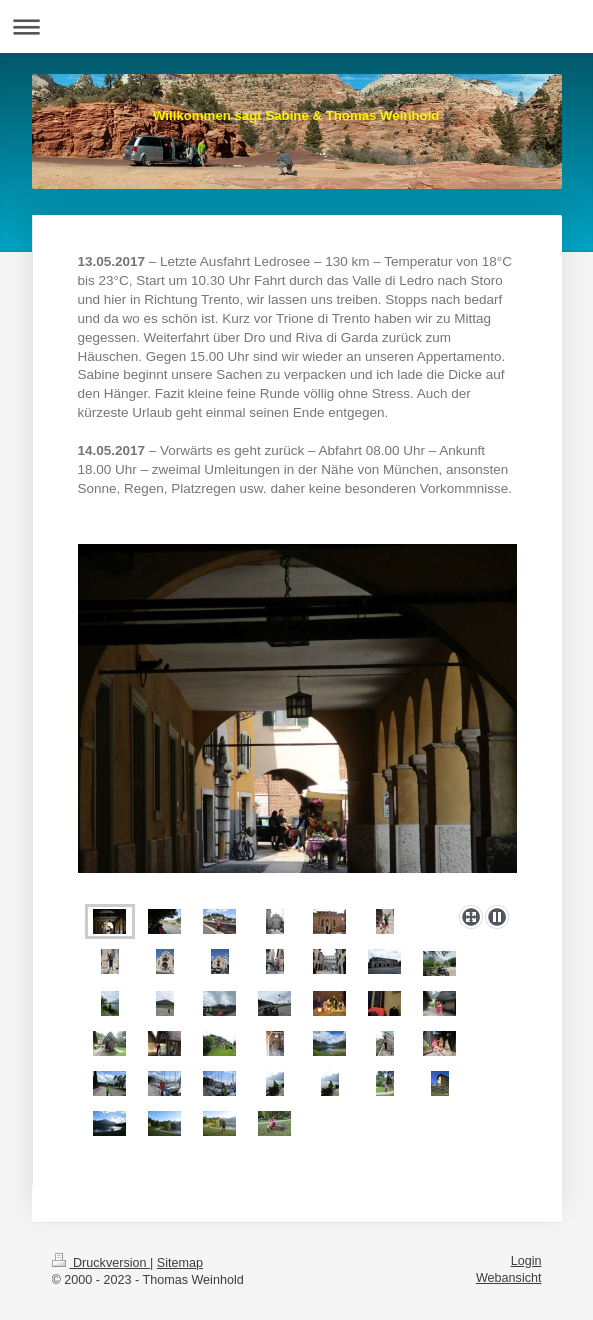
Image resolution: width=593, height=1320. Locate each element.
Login (526, 1261)
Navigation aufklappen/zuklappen (296, 26)
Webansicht (509, 1278)
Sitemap (180, 1263)
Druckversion (101, 1263)
